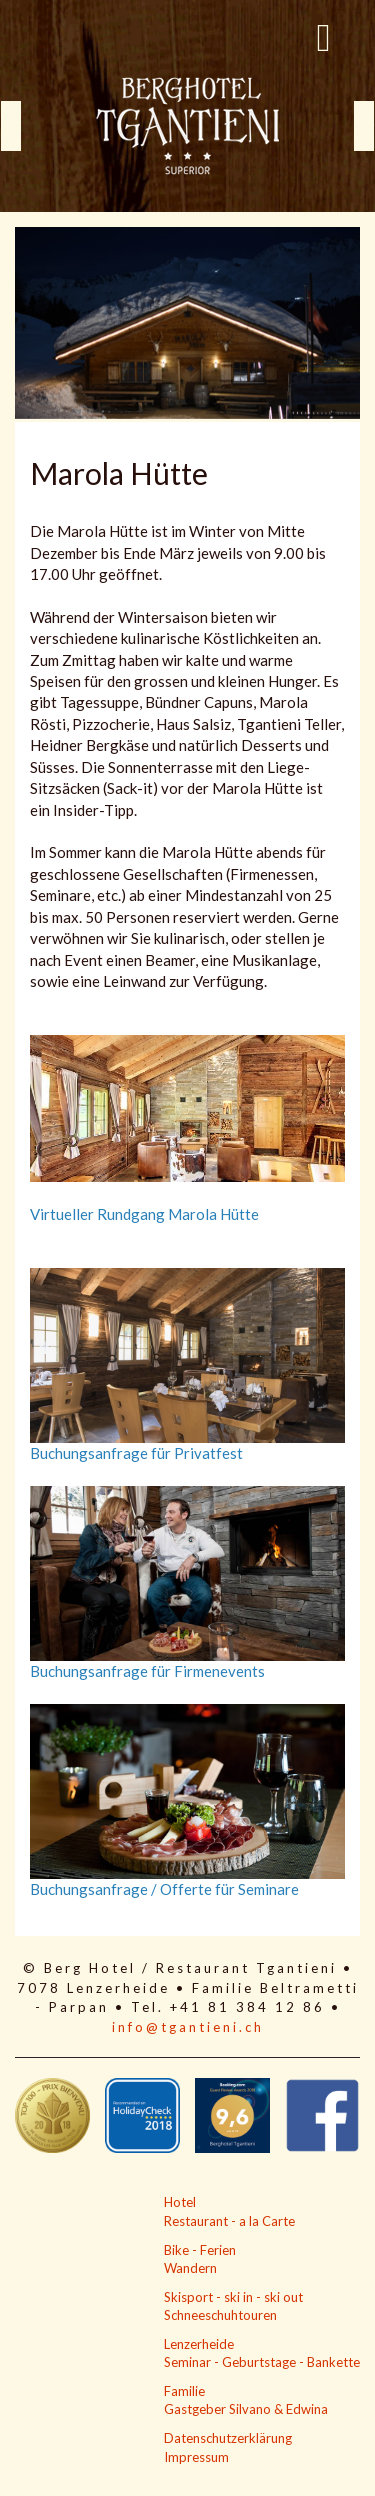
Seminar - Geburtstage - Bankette (262, 2362)
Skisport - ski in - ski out (233, 2297)
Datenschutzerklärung (228, 2438)
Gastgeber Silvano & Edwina (246, 2409)
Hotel (180, 2202)
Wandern (190, 2268)
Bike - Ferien (200, 2250)
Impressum (196, 2457)
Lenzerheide (199, 2344)
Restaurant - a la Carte (229, 2221)
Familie (184, 2391)
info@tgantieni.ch (188, 2027)
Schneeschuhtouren (220, 2315)
